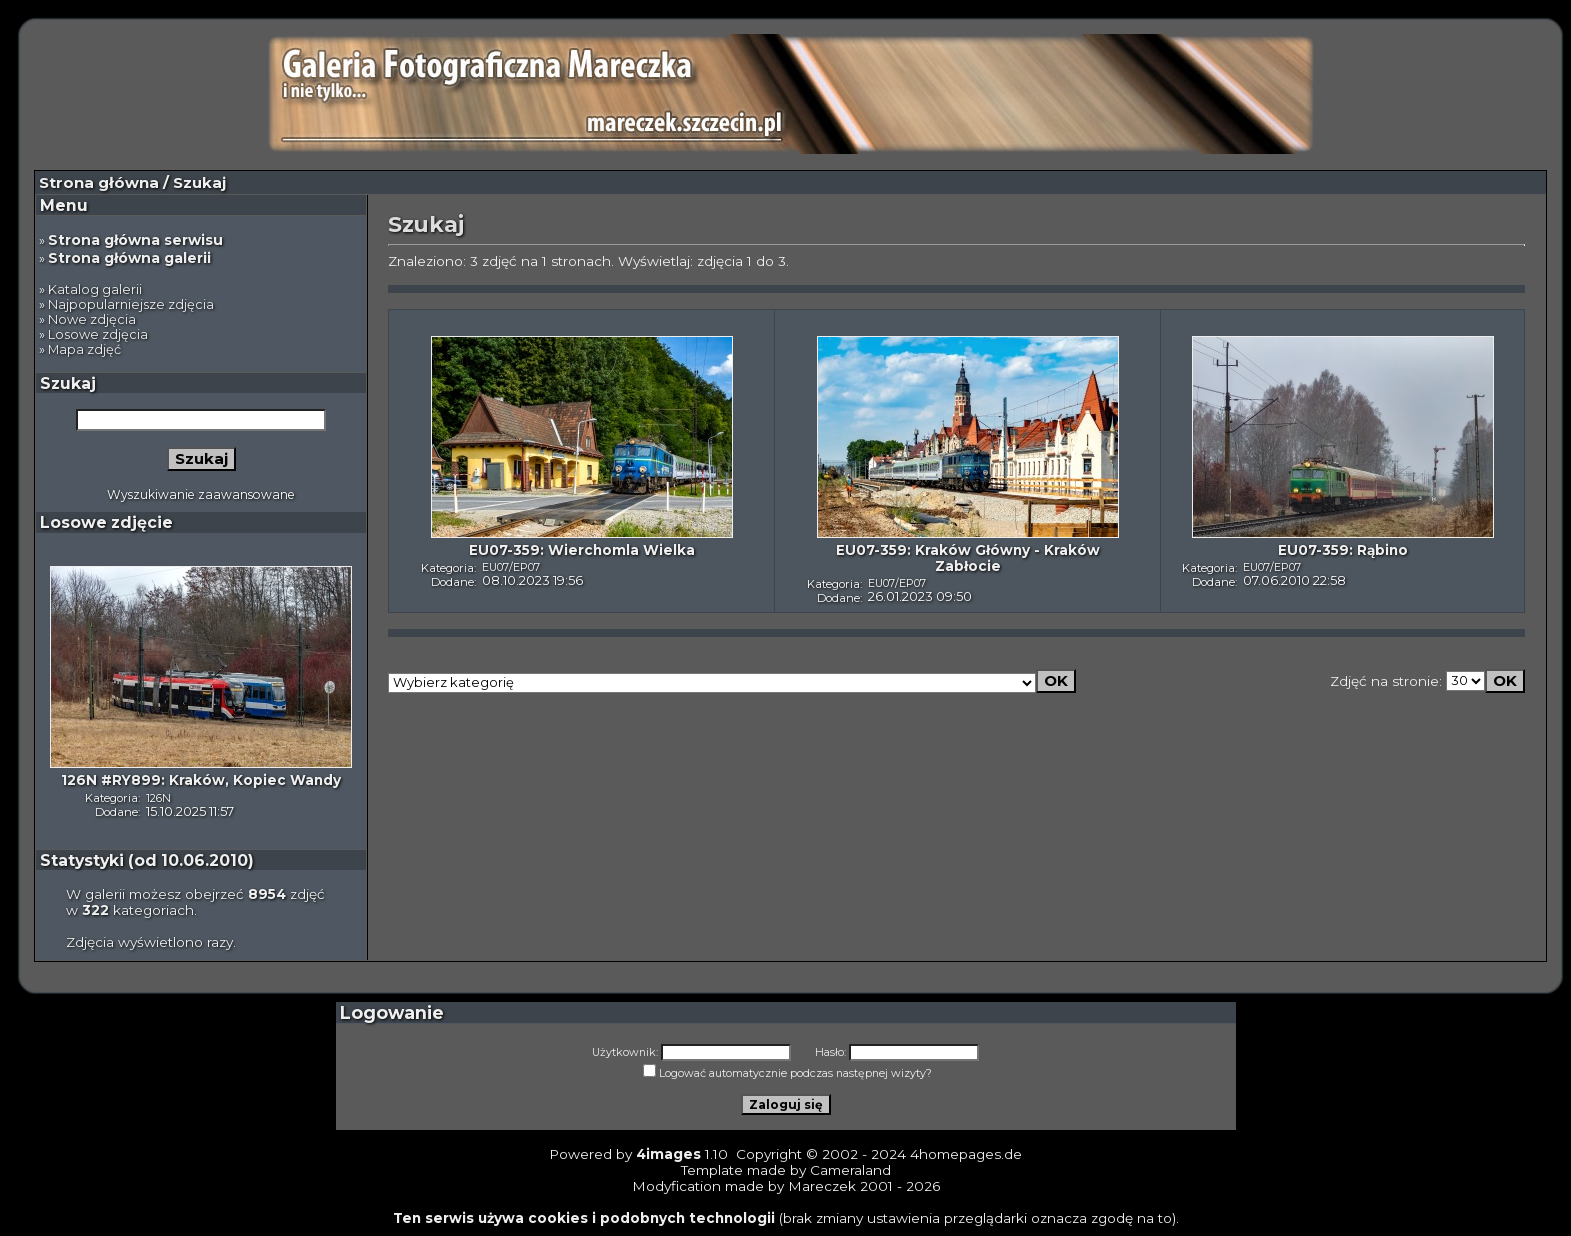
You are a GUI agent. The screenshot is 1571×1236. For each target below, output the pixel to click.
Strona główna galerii (129, 258)
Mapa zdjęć (84, 349)
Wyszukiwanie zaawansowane (201, 494)
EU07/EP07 (511, 567)
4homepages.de (966, 1154)
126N (158, 798)
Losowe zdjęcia (98, 334)
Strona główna (99, 183)
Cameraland (850, 1170)
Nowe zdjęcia (92, 319)
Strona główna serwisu (135, 240)
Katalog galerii (95, 289)
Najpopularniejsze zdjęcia (131, 304)
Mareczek (822, 1186)
